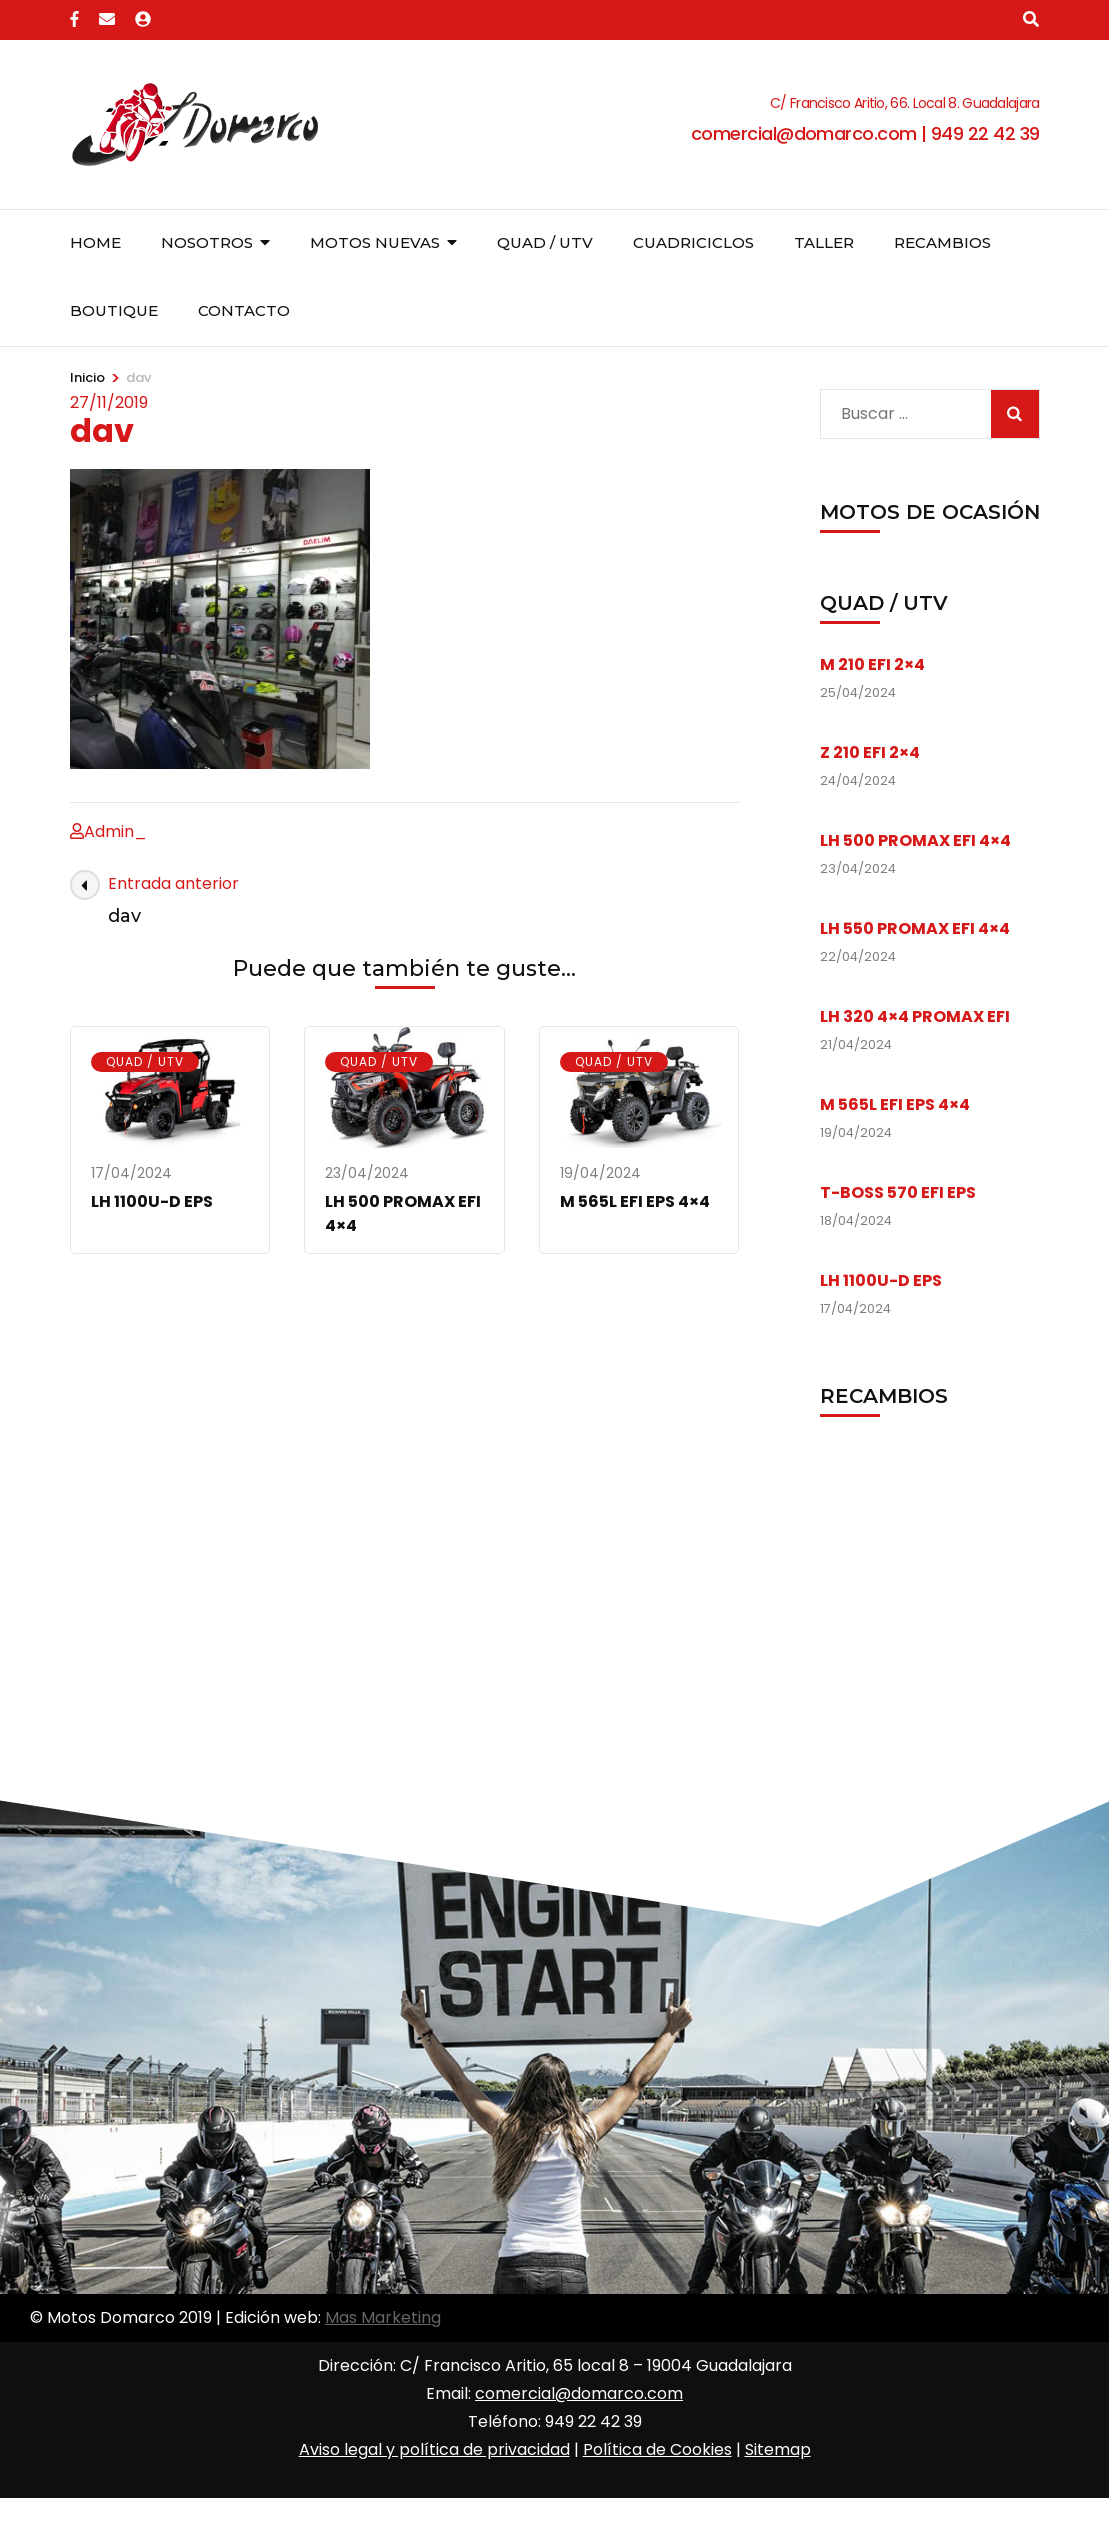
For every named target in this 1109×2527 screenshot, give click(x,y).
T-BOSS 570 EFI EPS (898, 1192)
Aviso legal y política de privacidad (434, 2449)
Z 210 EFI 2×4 (870, 752)
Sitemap (778, 2449)
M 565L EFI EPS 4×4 (635, 1201)
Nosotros (207, 242)
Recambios (942, 242)
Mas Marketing (383, 2317)
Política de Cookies (657, 2449)
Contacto (244, 310)
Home (95, 242)
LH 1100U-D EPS (152, 1201)
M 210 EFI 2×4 (872, 664)
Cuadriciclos (693, 242)
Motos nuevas (375, 242)
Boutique (114, 310)
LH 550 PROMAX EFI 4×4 (915, 928)
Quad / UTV (545, 242)
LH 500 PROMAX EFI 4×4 (915, 840)
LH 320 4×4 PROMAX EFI (915, 1016)
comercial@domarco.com (579, 2393)
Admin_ (115, 831)
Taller (824, 242)
